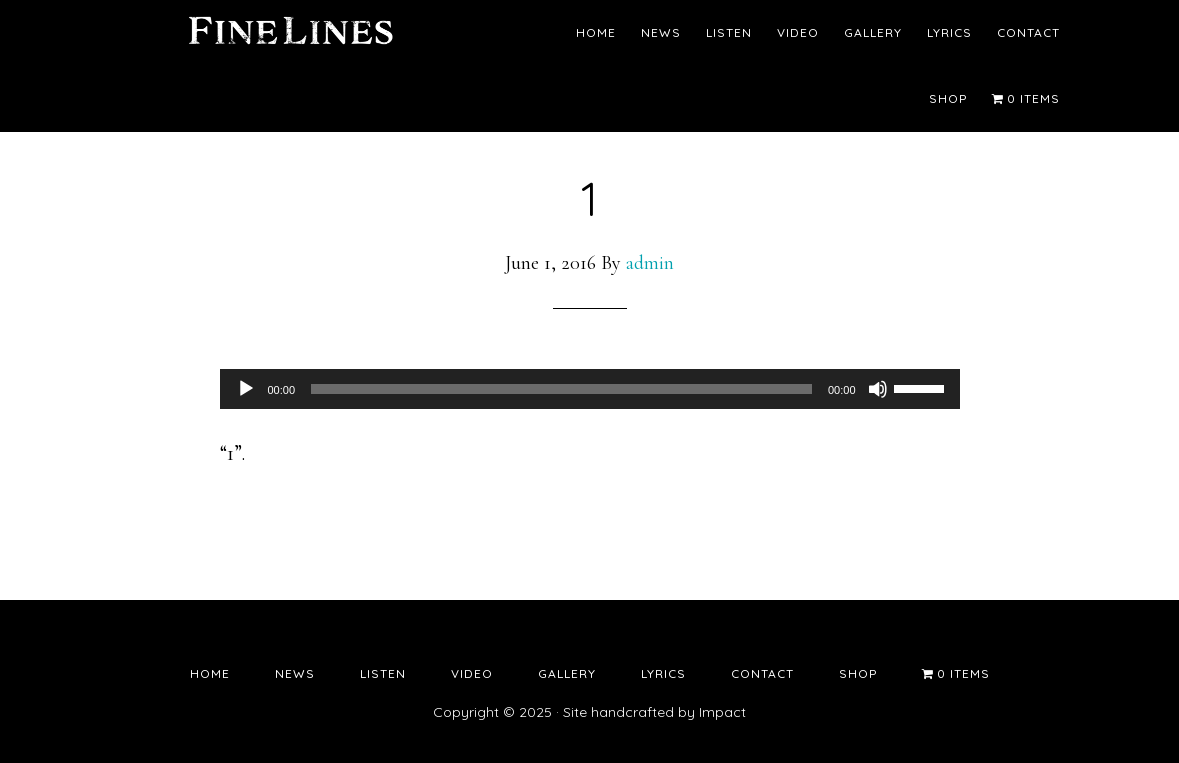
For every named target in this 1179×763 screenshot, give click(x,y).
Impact (722, 712)
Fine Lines (290, 35)
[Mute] (878, 389)
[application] (590, 389)
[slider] (561, 389)
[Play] (246, 389)
